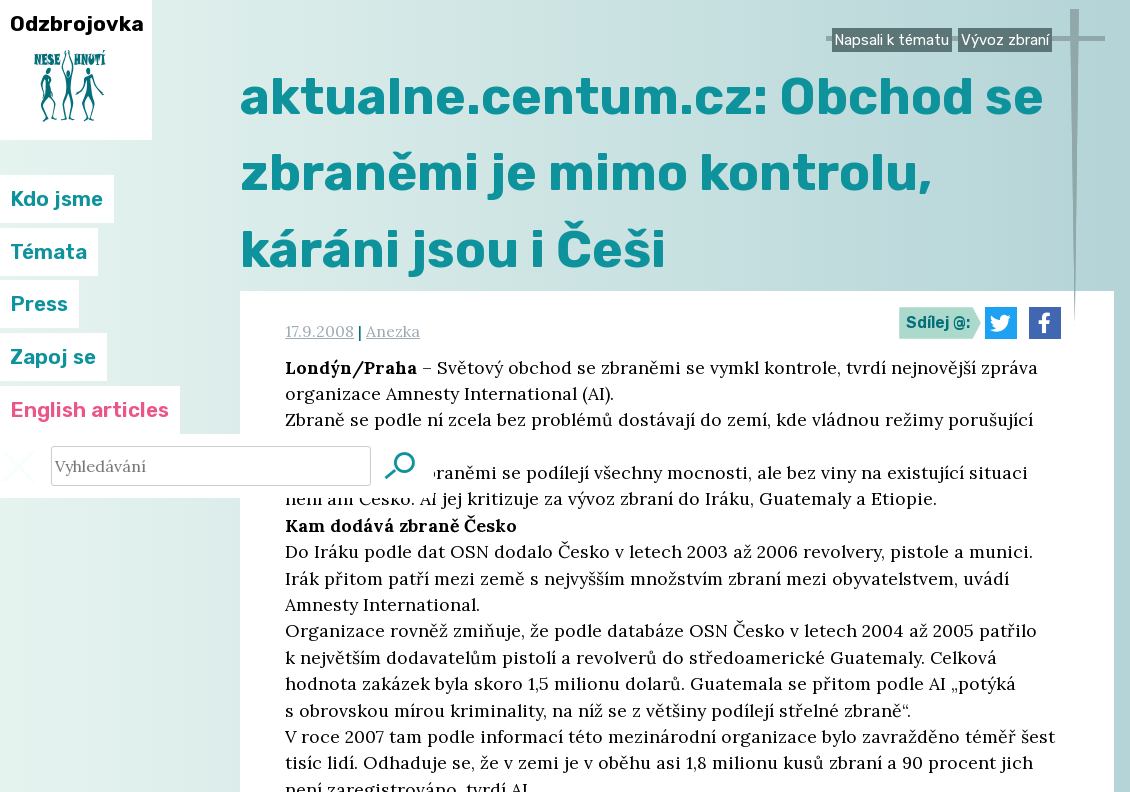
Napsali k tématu (891, 40)
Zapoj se (53, 357)
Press (39, 304)
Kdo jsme (56, 199)
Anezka (393, 331)
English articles (89, 410)
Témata (48, 252)
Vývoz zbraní (1005, 40)
